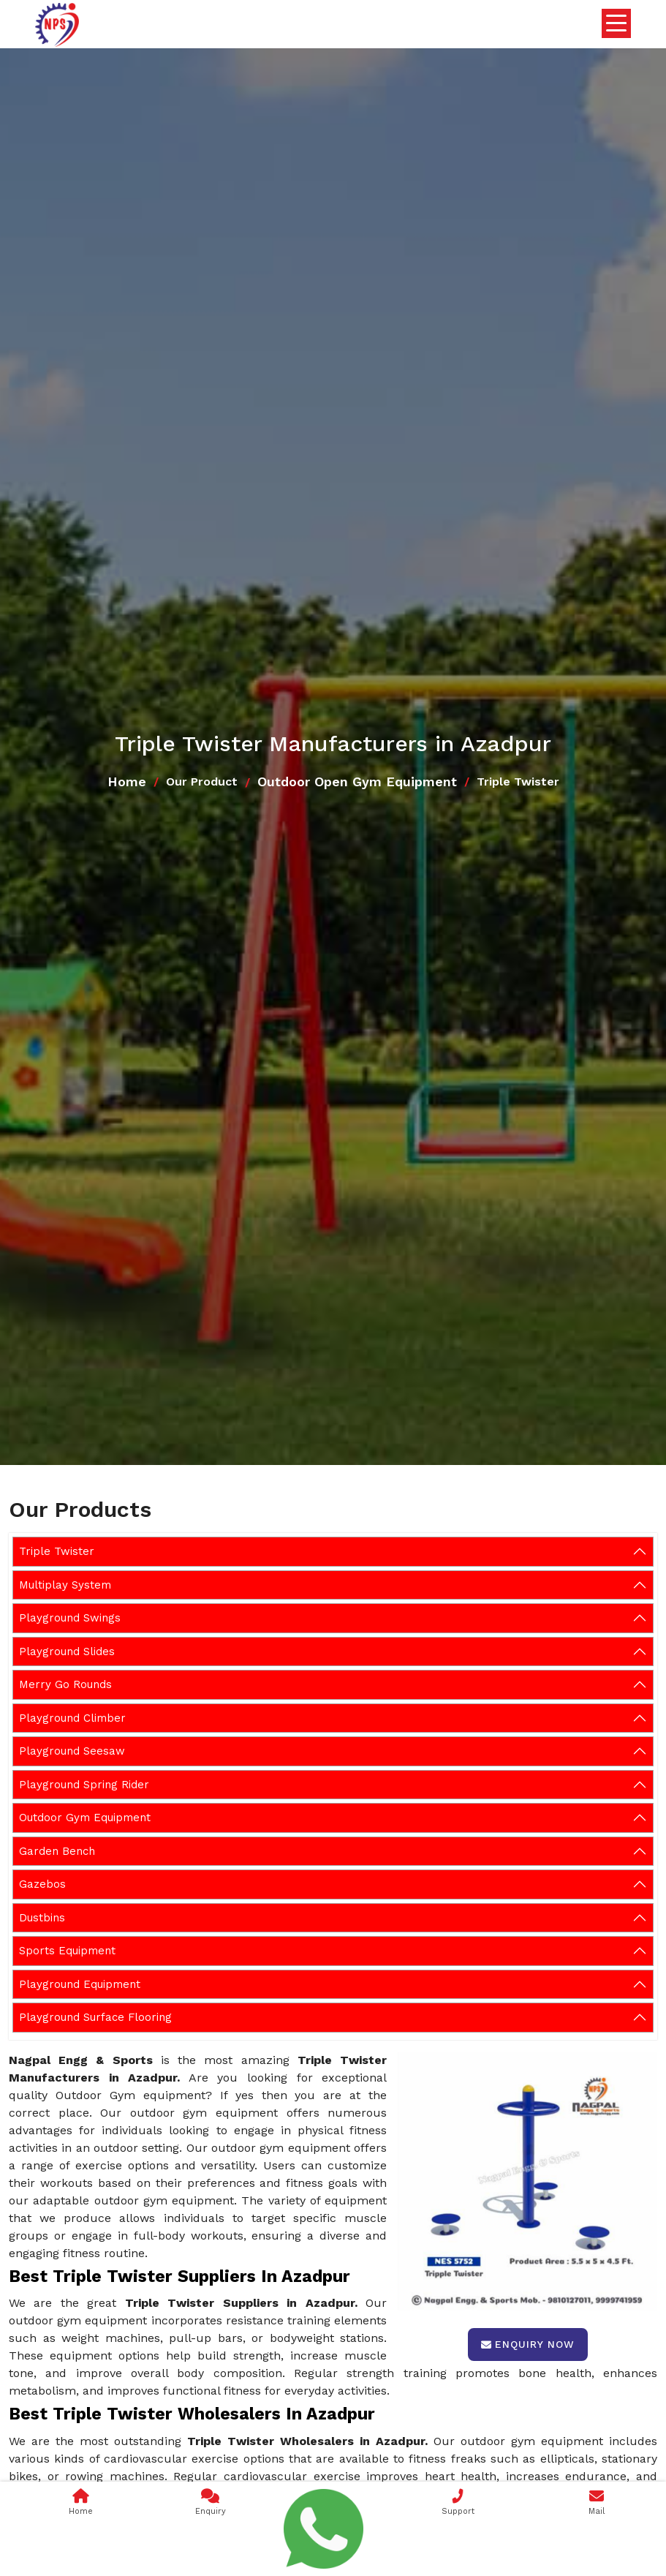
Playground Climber (72, 1718)
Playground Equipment (79, 1984)
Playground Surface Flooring (95, 2017)
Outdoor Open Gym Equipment (357, 781)
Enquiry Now (528, 2344)
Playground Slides (67, 1651)
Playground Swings (70, 1617)
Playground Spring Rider (84, 1784)
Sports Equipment (67, 1950)
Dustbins (42, 1917)
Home (126, 781)
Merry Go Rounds (65, 1684)
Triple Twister (56, 1551)
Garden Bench (57, 1851)
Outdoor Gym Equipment (85, 1817)
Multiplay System (65, 1585)
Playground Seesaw (72, 1751)
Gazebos (42, 1884)
